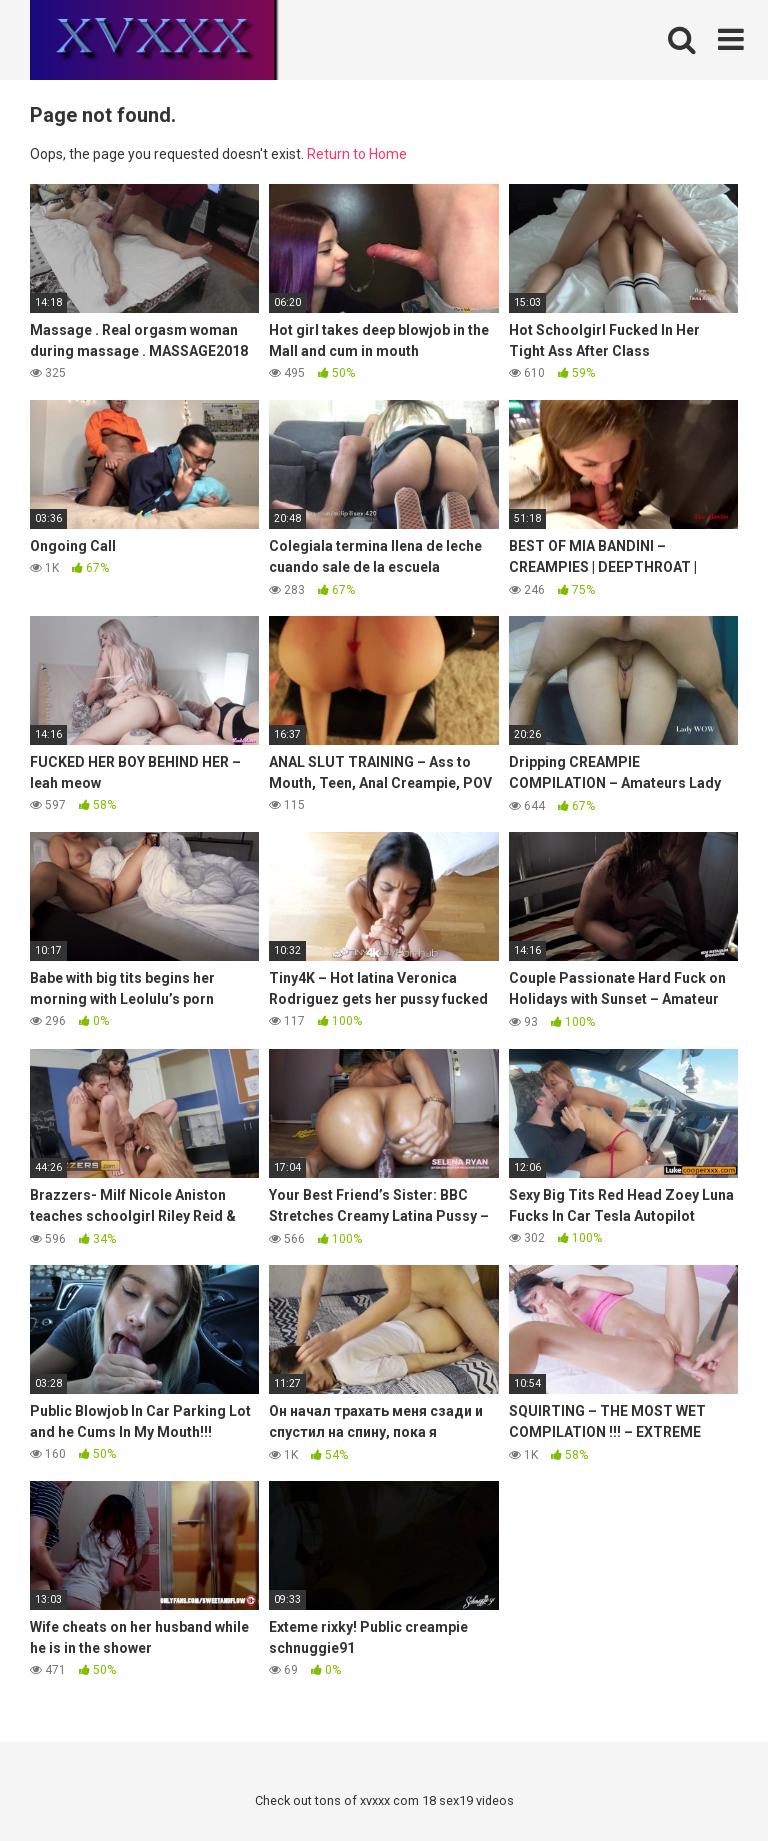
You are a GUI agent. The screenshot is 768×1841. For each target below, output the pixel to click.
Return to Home (357, 154)
